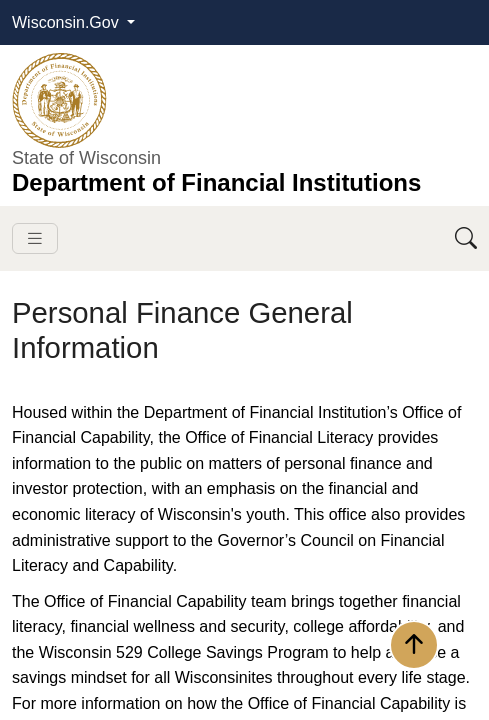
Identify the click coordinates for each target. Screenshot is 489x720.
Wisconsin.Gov (67, 22)
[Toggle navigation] (35, 238)
